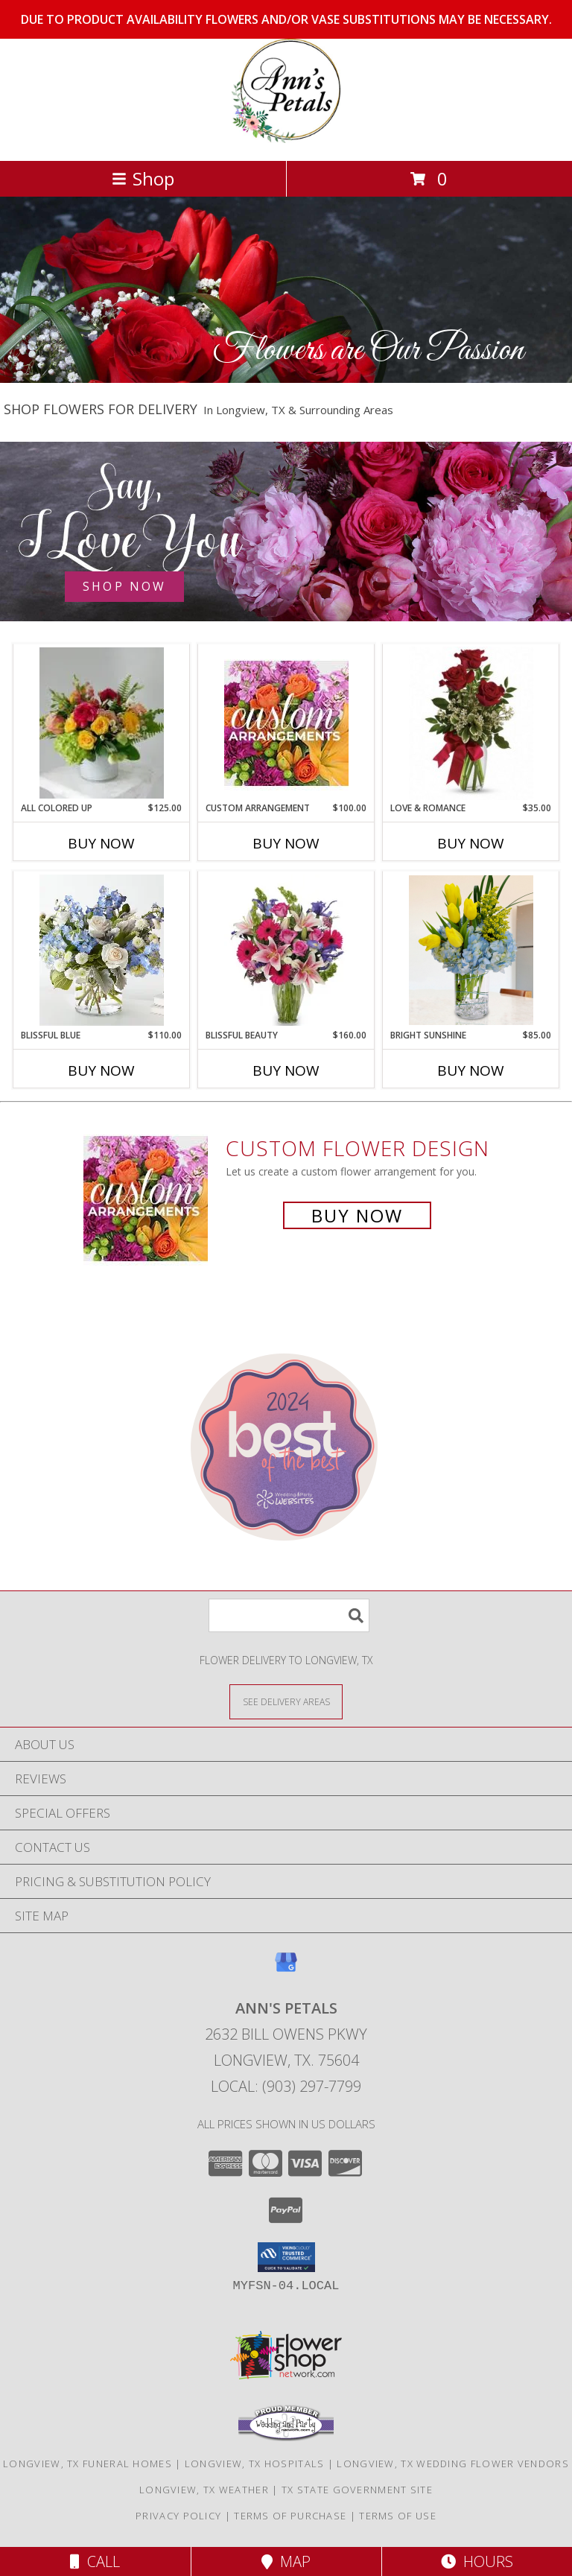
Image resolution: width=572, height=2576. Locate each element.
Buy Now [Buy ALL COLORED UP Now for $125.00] (101, 843)
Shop (143, 178)
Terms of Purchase (290, 2515)
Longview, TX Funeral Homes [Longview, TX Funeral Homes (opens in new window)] (87, 2463)
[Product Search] (289, 1615)
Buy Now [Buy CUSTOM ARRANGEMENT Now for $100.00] (286, 843)
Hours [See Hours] (477, 2561)
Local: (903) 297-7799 (286, 2086)
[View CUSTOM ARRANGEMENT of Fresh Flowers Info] (286, 723)
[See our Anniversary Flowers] (286, 531)
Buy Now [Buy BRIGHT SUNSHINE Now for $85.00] (470, 1070)
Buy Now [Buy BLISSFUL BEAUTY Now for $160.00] (286, 1070)
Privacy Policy (178, 2515)
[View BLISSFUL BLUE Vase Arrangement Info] (101, 950)
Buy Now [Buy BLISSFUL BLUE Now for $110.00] (101, 1070)
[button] (286, 2257)
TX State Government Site (357, 2489)
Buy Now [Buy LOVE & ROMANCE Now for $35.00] (470, 843)
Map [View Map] (286, 2561)
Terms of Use (397, 2515)
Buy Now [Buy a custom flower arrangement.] (357, 1215)
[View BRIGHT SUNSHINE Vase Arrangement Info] (471, 950)
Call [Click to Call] (95, 2561)
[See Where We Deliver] (286, 1701)
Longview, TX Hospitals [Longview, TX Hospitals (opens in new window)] (255, 2463)
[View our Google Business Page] (286, 1969)
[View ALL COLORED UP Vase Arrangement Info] (101, 723)
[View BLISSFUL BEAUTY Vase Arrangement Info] (286, 950)
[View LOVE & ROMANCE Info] (471, 723)
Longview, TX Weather (204, 2489)
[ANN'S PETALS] (286, 139)
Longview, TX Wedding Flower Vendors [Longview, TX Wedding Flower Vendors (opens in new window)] (453, 2463)
